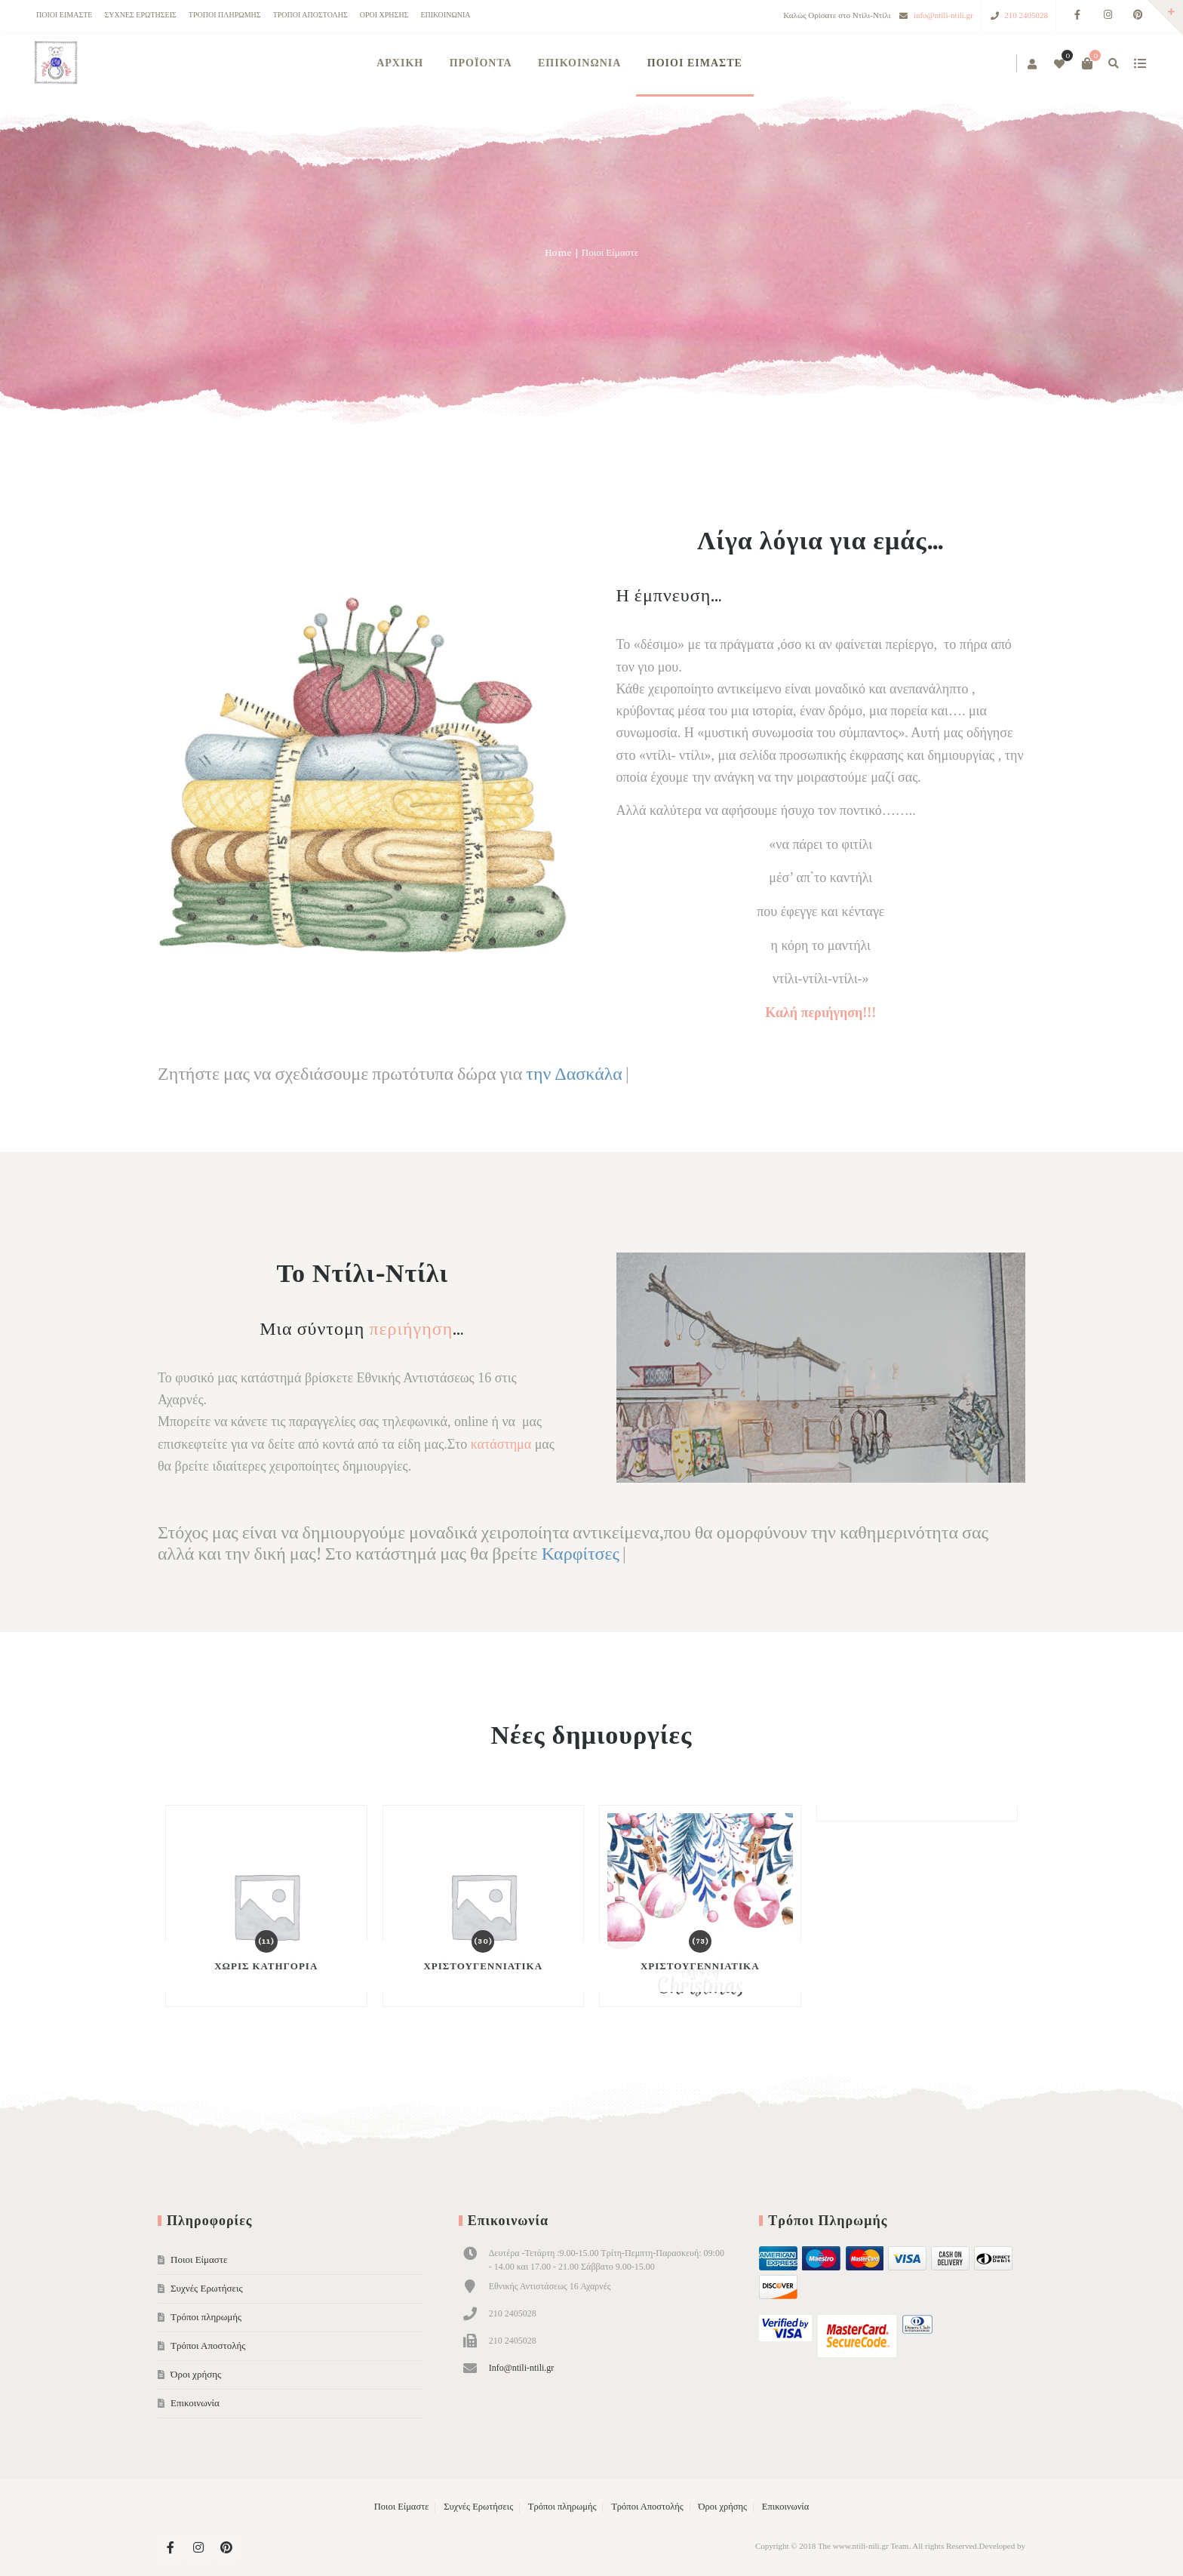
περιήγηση (411, 1328)
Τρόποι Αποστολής (310, 15)
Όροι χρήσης (384, 15)
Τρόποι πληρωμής (225, 15)
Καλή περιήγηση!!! (820, 1012)
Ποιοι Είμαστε (64, 15)
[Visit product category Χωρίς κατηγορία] (266, 1906)
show (1139, 63)
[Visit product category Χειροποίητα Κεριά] (917, 1813)
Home (558, 252)
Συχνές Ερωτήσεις (140, 15)
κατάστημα (501, 1444)
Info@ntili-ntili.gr (522, 2367)
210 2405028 (1026, 15)
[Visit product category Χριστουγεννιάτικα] (484, 1906)
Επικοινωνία (445, 15)
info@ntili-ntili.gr (943, 15)
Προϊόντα (481, 63)
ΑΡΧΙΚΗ (399, 63)
